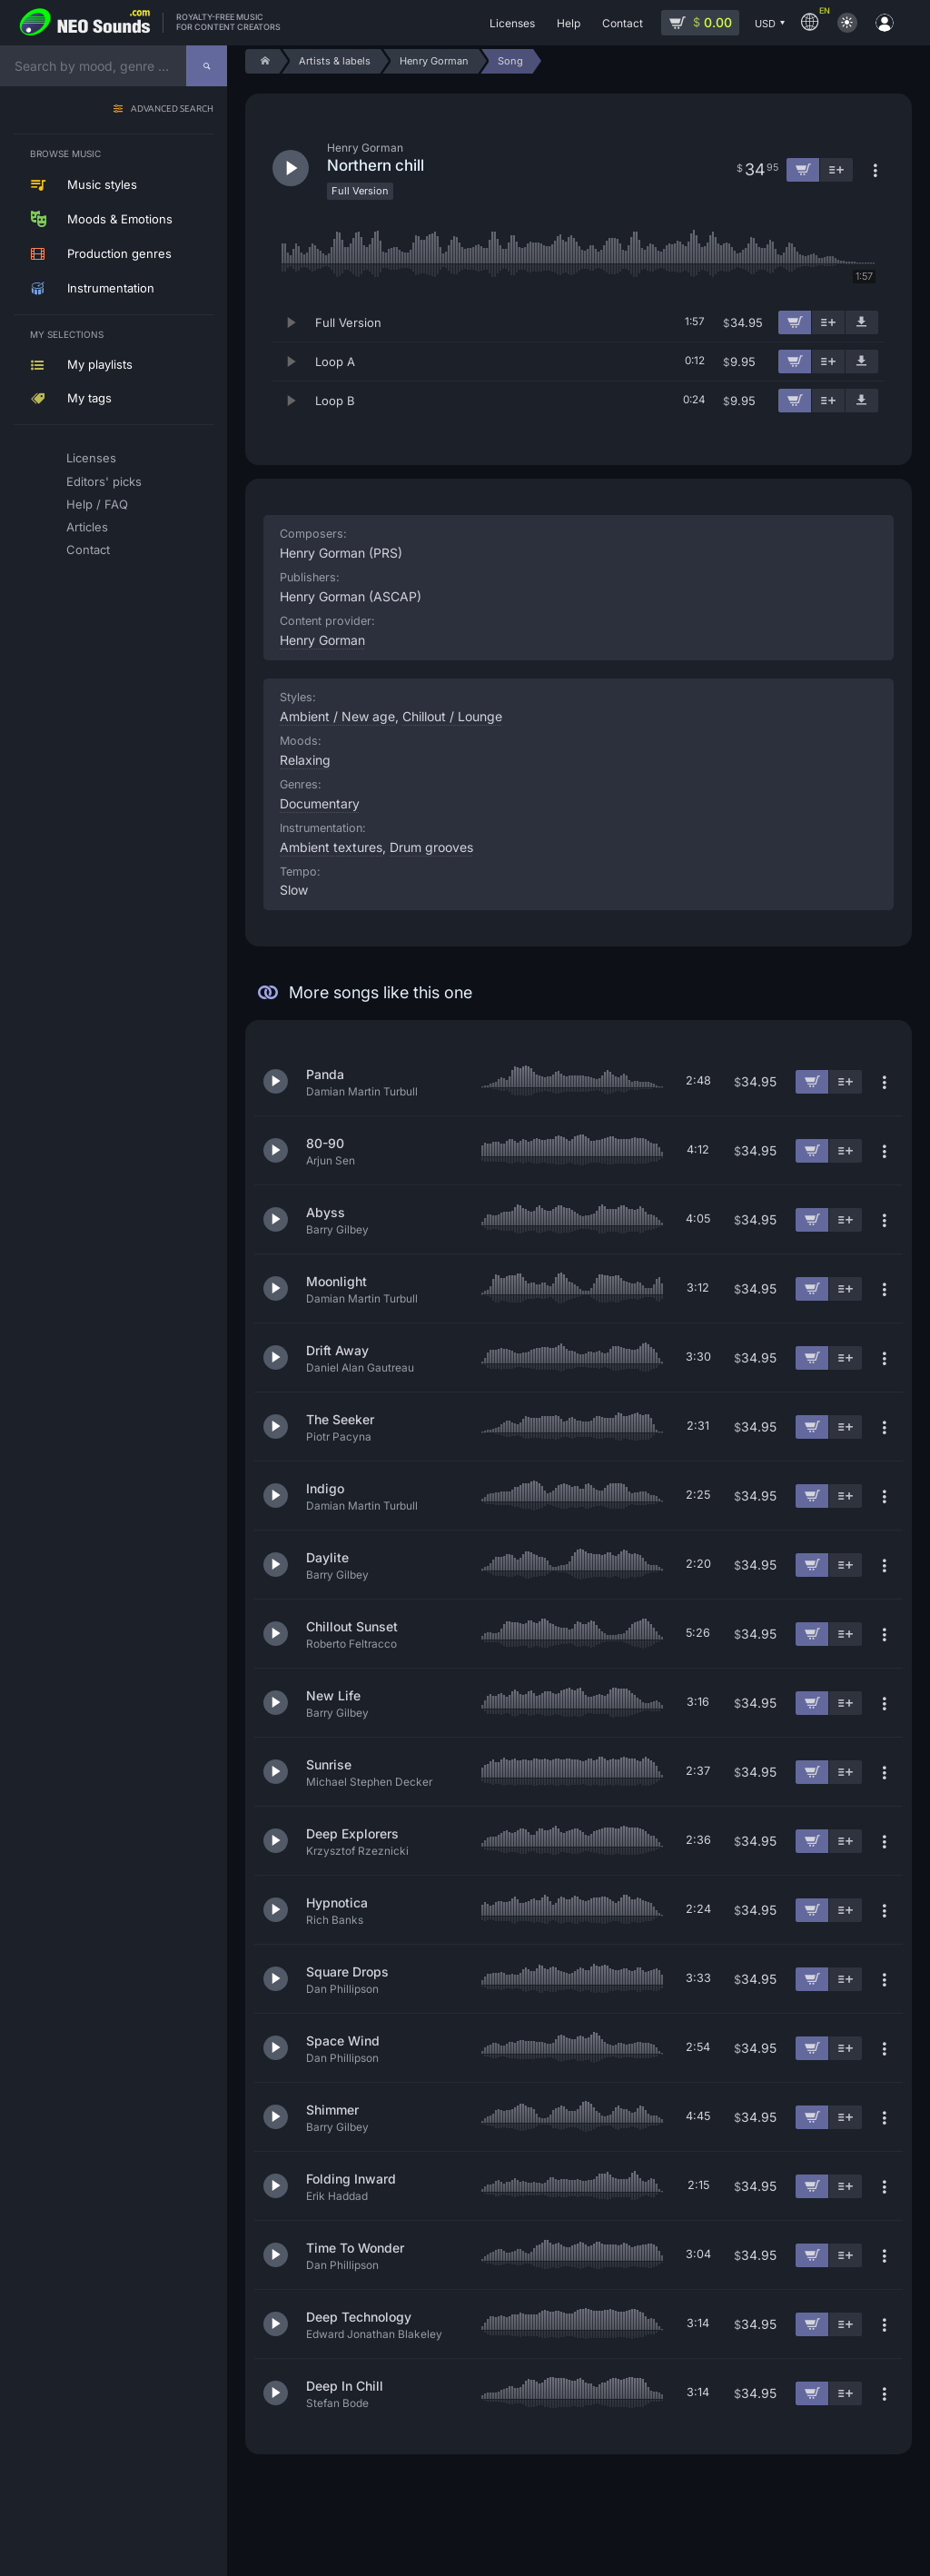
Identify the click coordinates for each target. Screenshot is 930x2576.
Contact (88, 549)
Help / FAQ (97, 504)
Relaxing (305, 760)
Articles (87, 527)
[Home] (262, 61)
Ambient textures (331, 847)
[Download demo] (862, 322)
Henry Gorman (322, 640)
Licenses (91, 458)
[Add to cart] (794, 322)
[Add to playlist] (828, 322)
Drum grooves (431, 847)
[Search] (206, 65)
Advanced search (172, 109)
